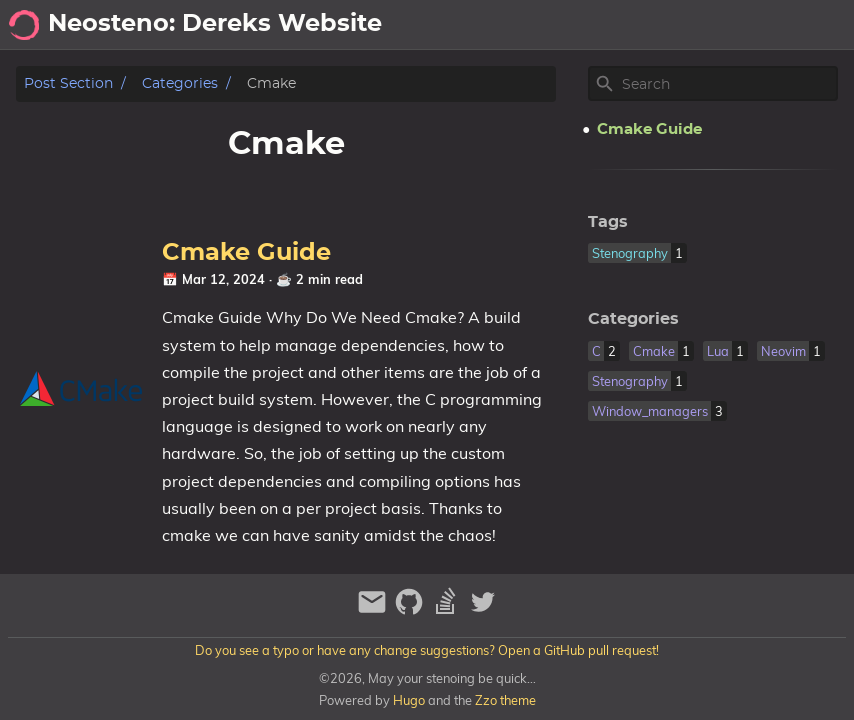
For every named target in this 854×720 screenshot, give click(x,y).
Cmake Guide (246, 253)
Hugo (409, 700)
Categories (180, 83)
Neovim (689, 25)
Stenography (792, 25)
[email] (374, 610)
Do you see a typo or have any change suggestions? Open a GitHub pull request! (427, 650)
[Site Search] (728, 84)
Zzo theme (505, 700)
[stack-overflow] (448, 610)
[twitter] (483, 610)
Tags (608, 222)
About (615, 25)
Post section (68, 83)
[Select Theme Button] (557, 25)
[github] (411, 610)
